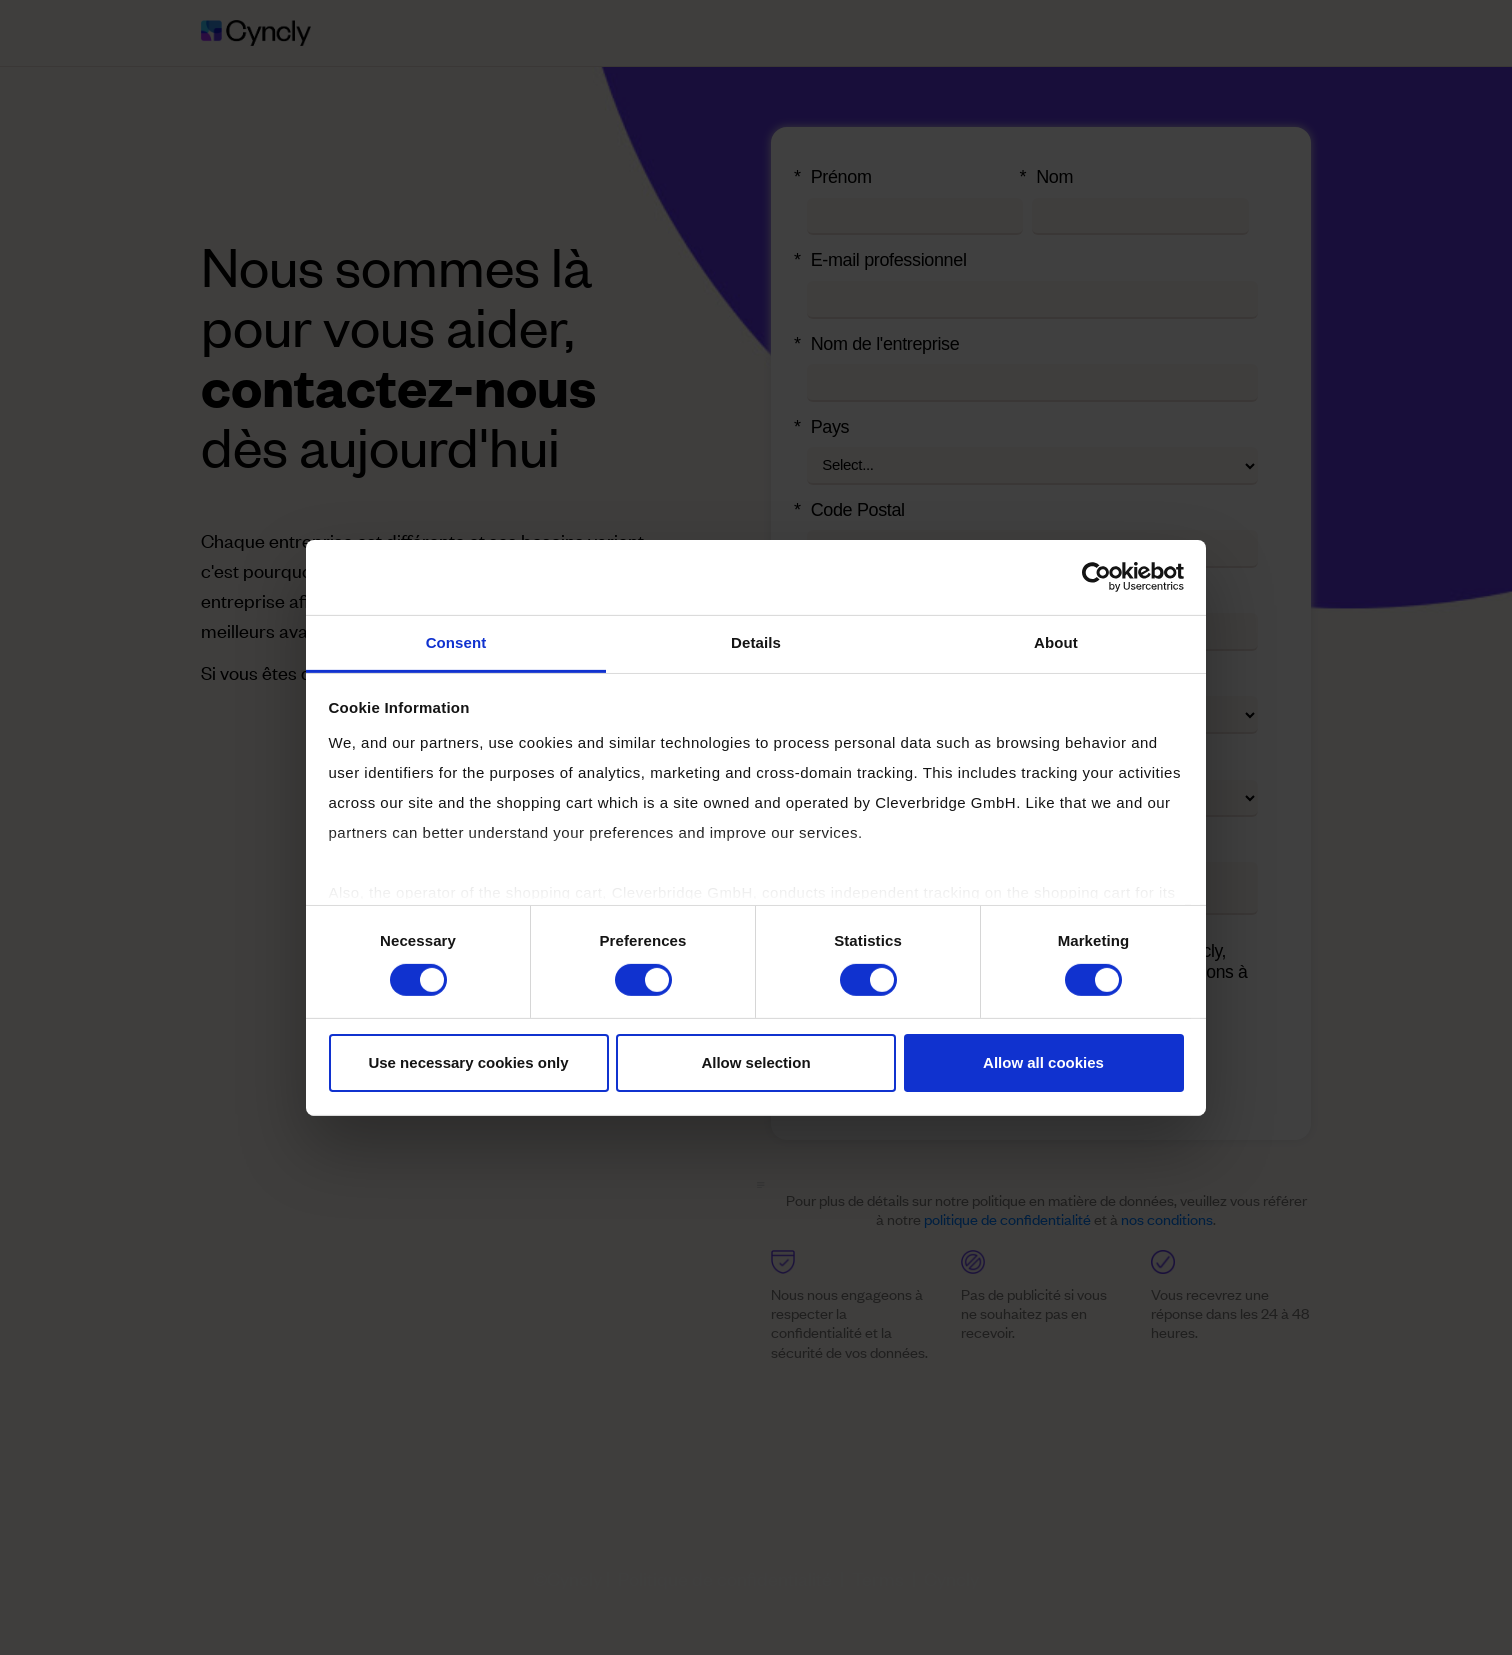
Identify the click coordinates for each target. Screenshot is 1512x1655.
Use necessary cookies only (468, 1062)
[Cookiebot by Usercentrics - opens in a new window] (1096, 577)
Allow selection (755, 1062)
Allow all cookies (1043, 1062)
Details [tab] (756, 641)
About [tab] (1056, 641)
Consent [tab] (456, 641)
